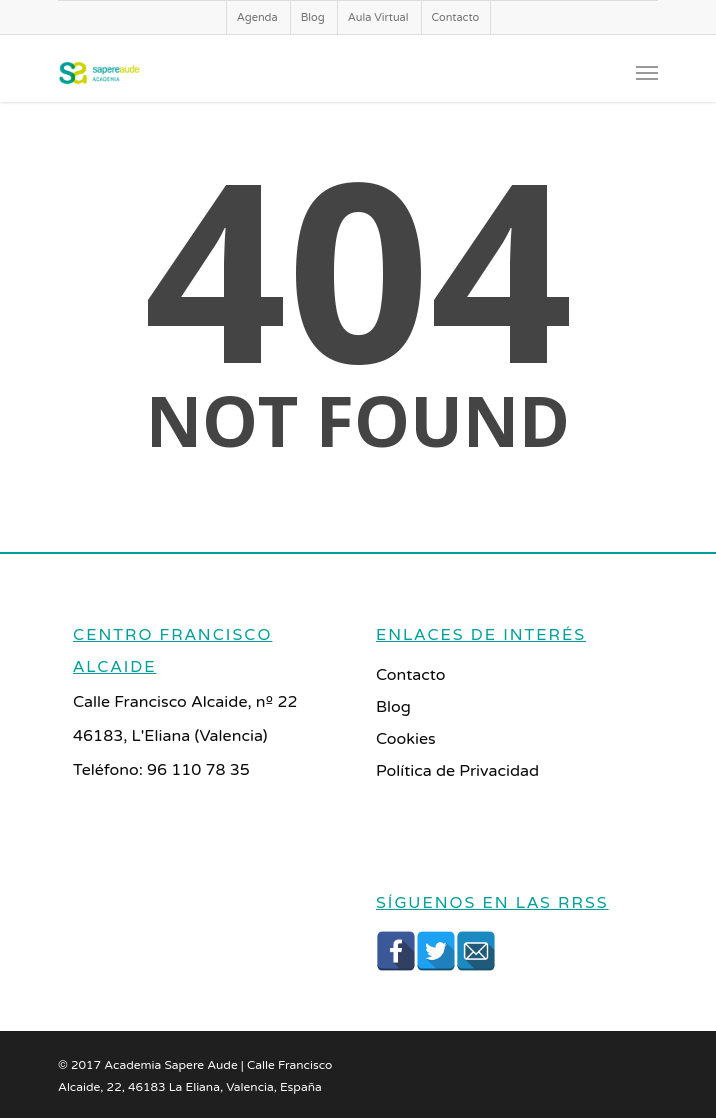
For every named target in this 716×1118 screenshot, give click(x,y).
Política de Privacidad (457, 771)
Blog (313, 17)
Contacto (456, 17)
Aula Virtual (378, 17)
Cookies (406, 739)
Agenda (257, 17)
